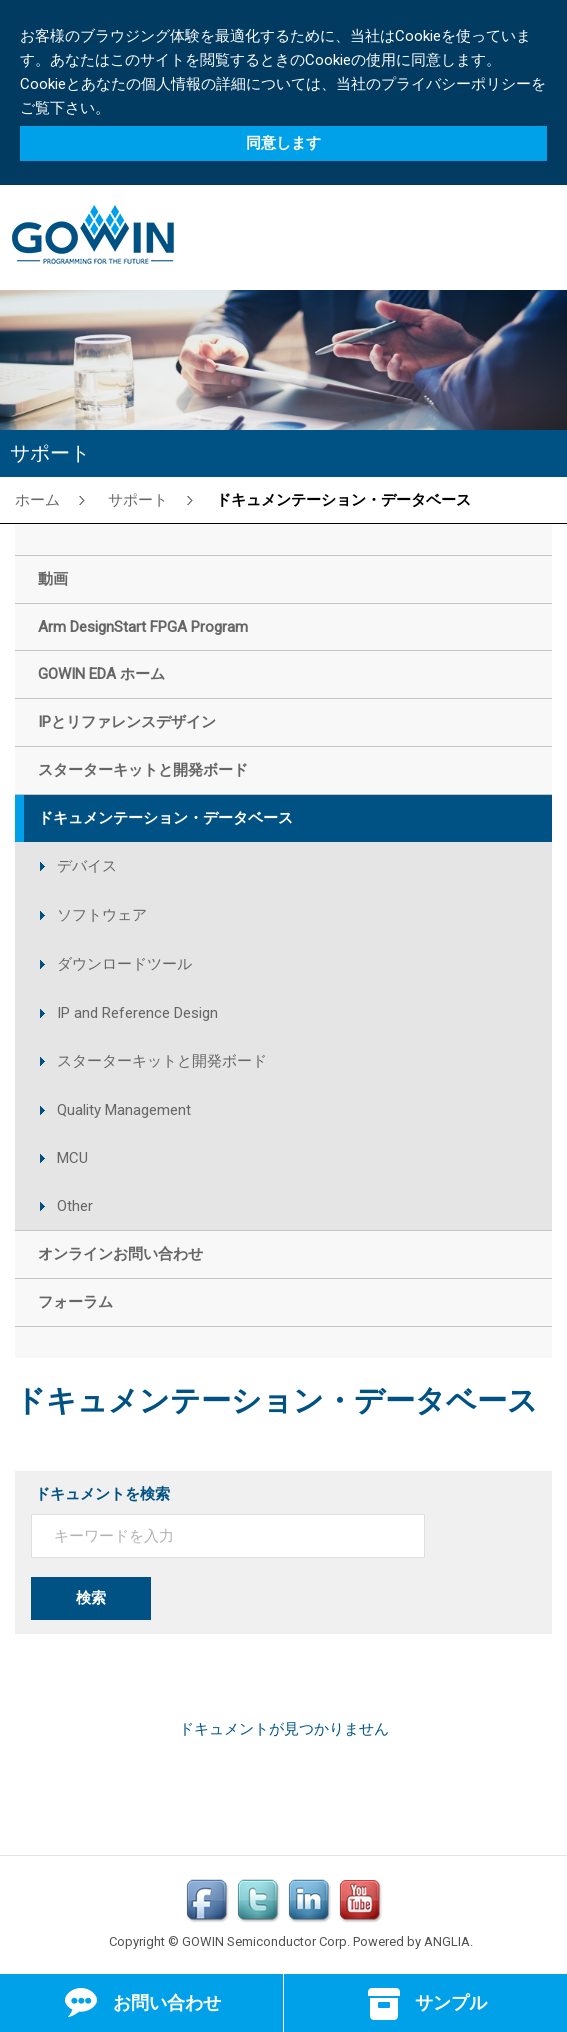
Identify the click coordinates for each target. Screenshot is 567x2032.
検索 (91, 1598)
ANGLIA (447, 1941)
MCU (72, 1158)
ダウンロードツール (124, 964)
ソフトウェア (102, 915)
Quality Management (124, 1110)
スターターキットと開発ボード (162, 1061)
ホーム (37, 499)
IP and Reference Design (137, 1013)
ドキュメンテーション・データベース (343, 499)
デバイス (87, 866)
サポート (138, 499)
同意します (283, 143)
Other (75, 1206)
